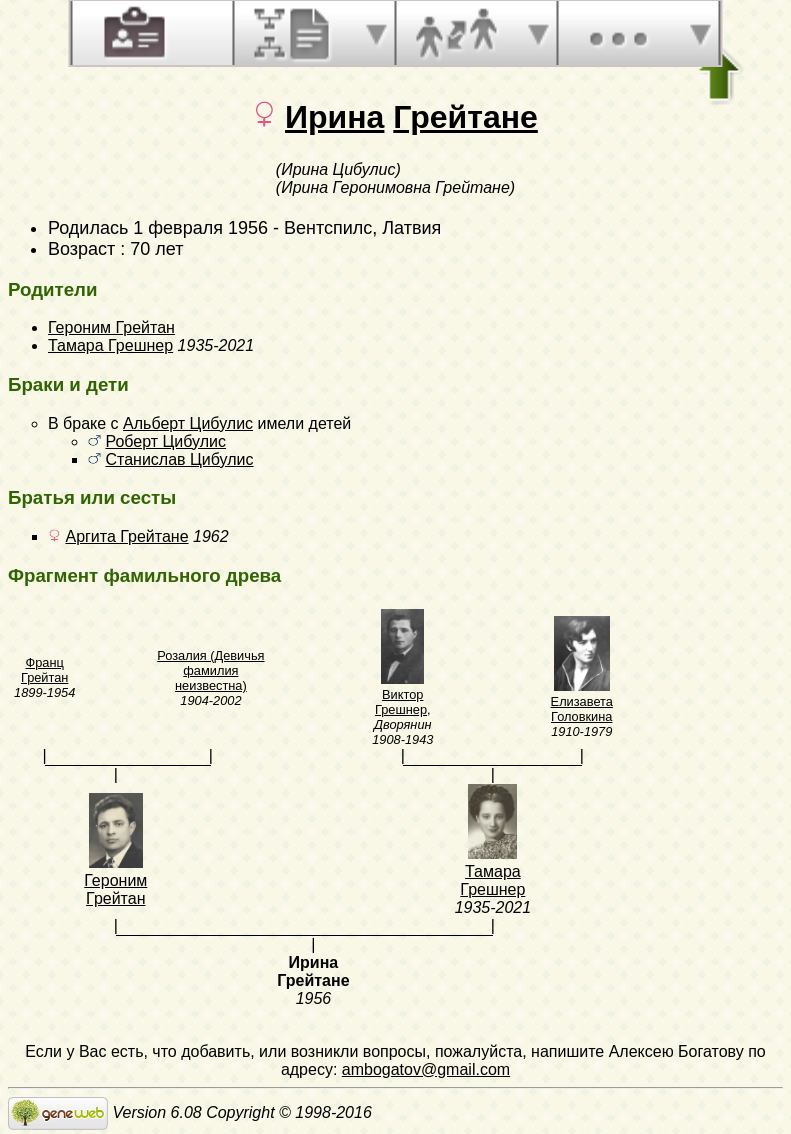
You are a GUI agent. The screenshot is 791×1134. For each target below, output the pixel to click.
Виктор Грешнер (401, 702)
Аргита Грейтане (126, 536)
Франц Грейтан (45, 670)
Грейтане (465, 117)
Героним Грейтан (111, 327)
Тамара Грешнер (110, 345)
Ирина (334, 117)
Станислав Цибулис (179, 459)
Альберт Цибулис (188, 423)
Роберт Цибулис (165, 441)
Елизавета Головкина (582, 709)
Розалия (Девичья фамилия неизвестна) (210, 670)
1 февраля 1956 (200, 228)
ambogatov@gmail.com (426, 1069)
